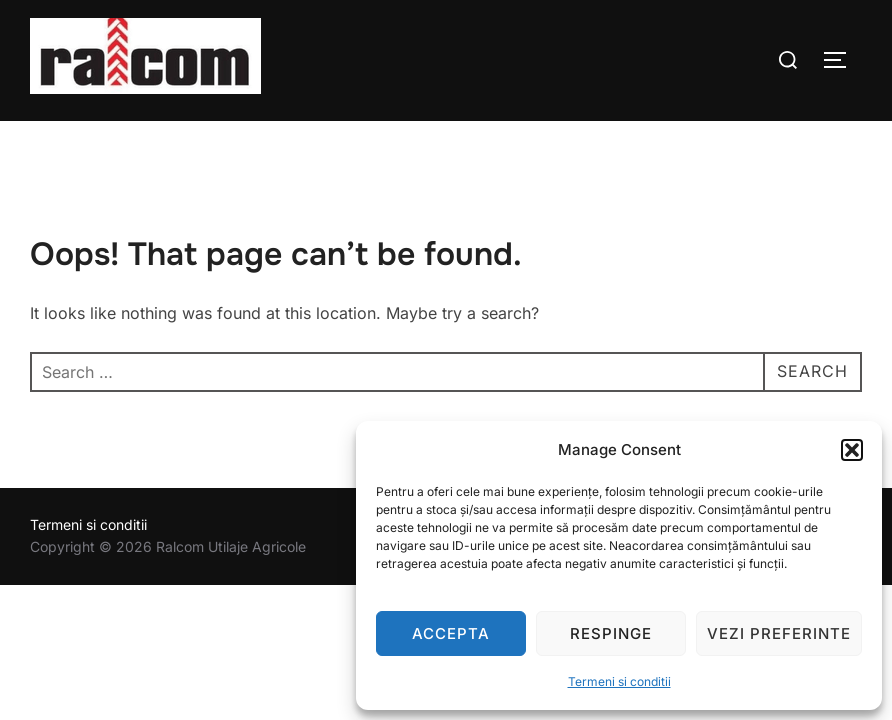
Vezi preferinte (779, 633)
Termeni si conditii (619, 681)
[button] (852, 450)
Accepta (451, 633)
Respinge (611, 633)
